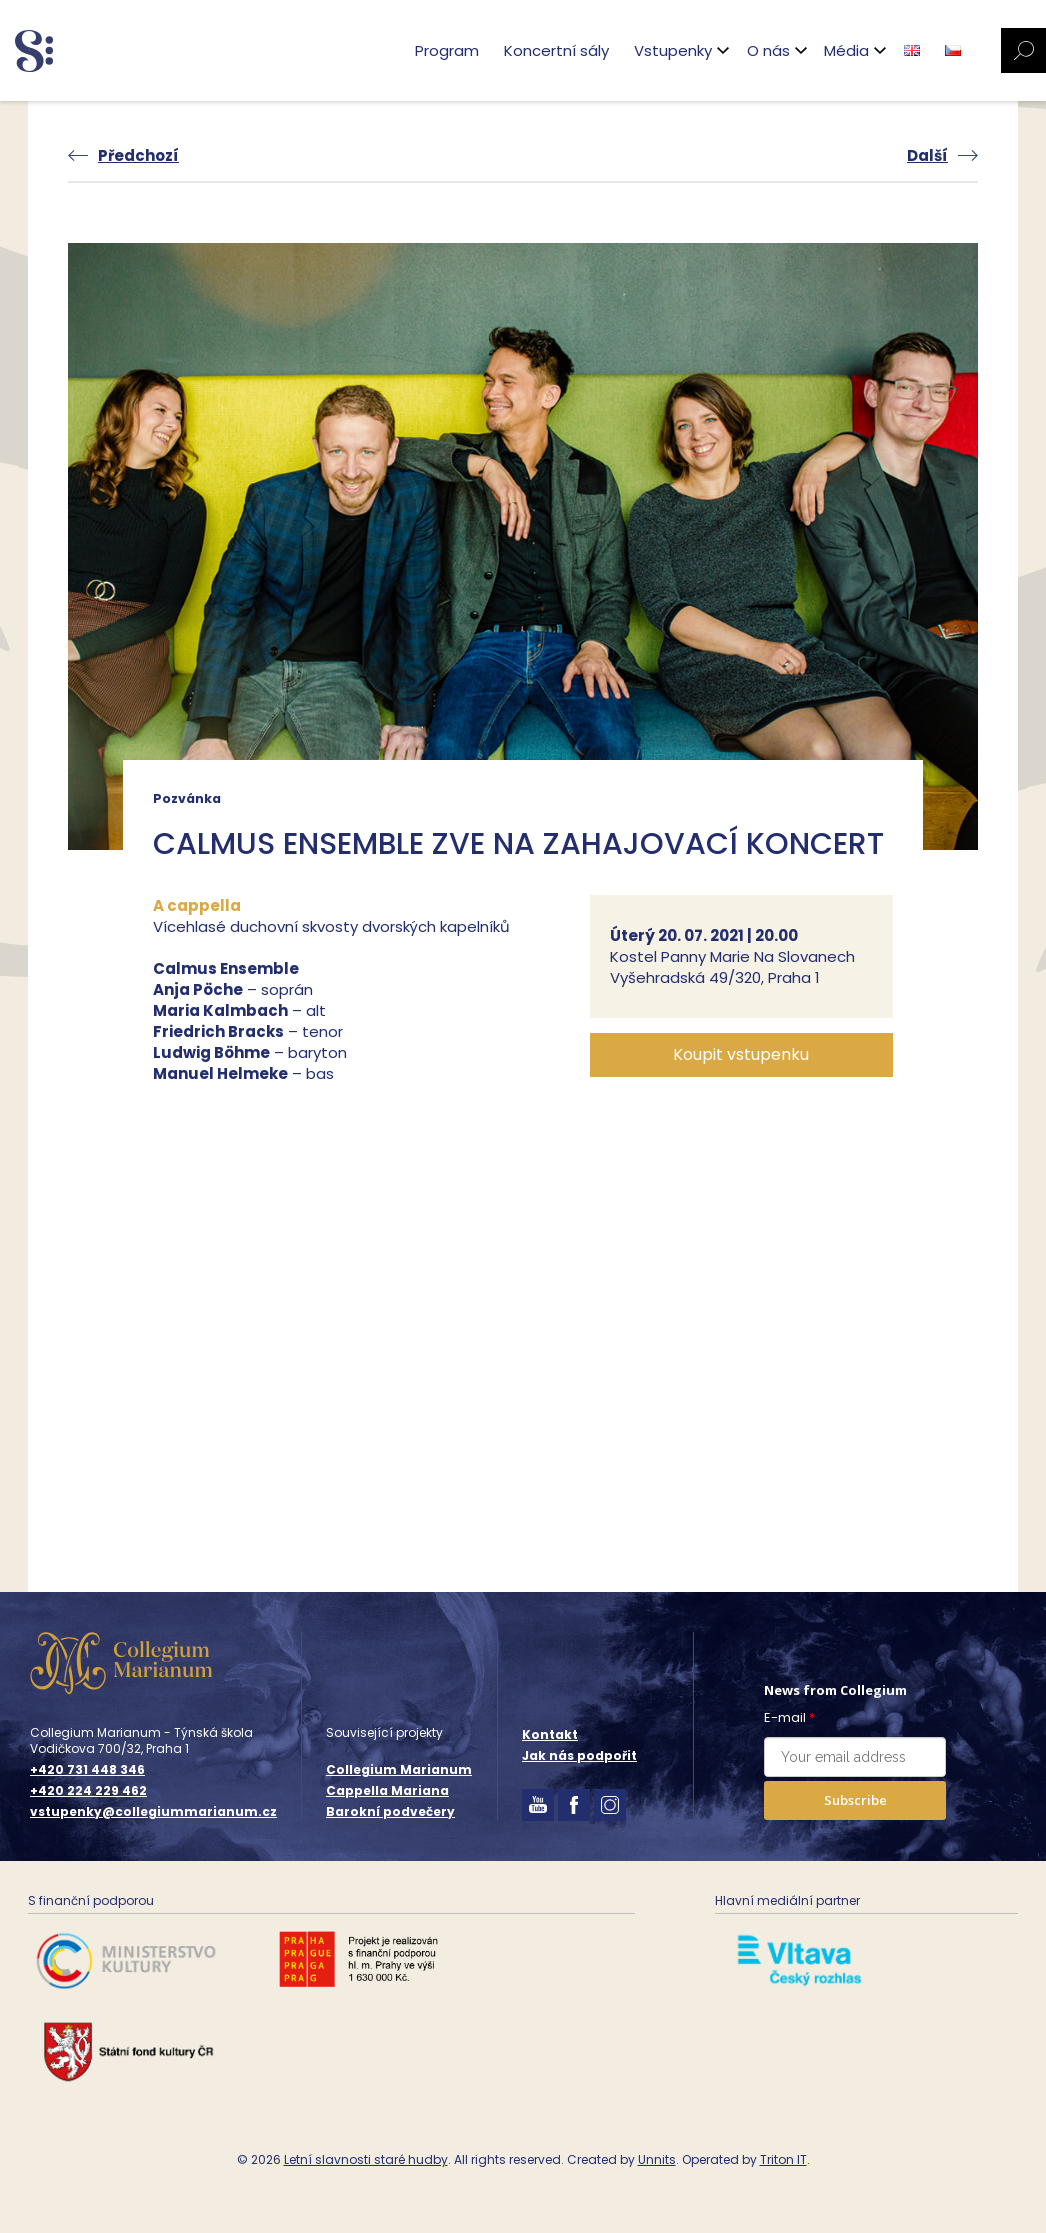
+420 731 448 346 (87, 1770)
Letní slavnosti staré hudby (366, 2159)
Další (927, 155)
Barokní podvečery (390, 1811)
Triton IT (783, 2159)
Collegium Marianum (399, 1769)
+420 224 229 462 (88, 1791)
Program (445, 50)
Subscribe (855, 1800)
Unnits (657, 2159)
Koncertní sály (554, 50)
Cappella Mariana (387, 1790)
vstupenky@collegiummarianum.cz (153, 1812)
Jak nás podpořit (579, 1755)
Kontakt (550, 1734)
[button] (741, 1055)
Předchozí (138, 155)
